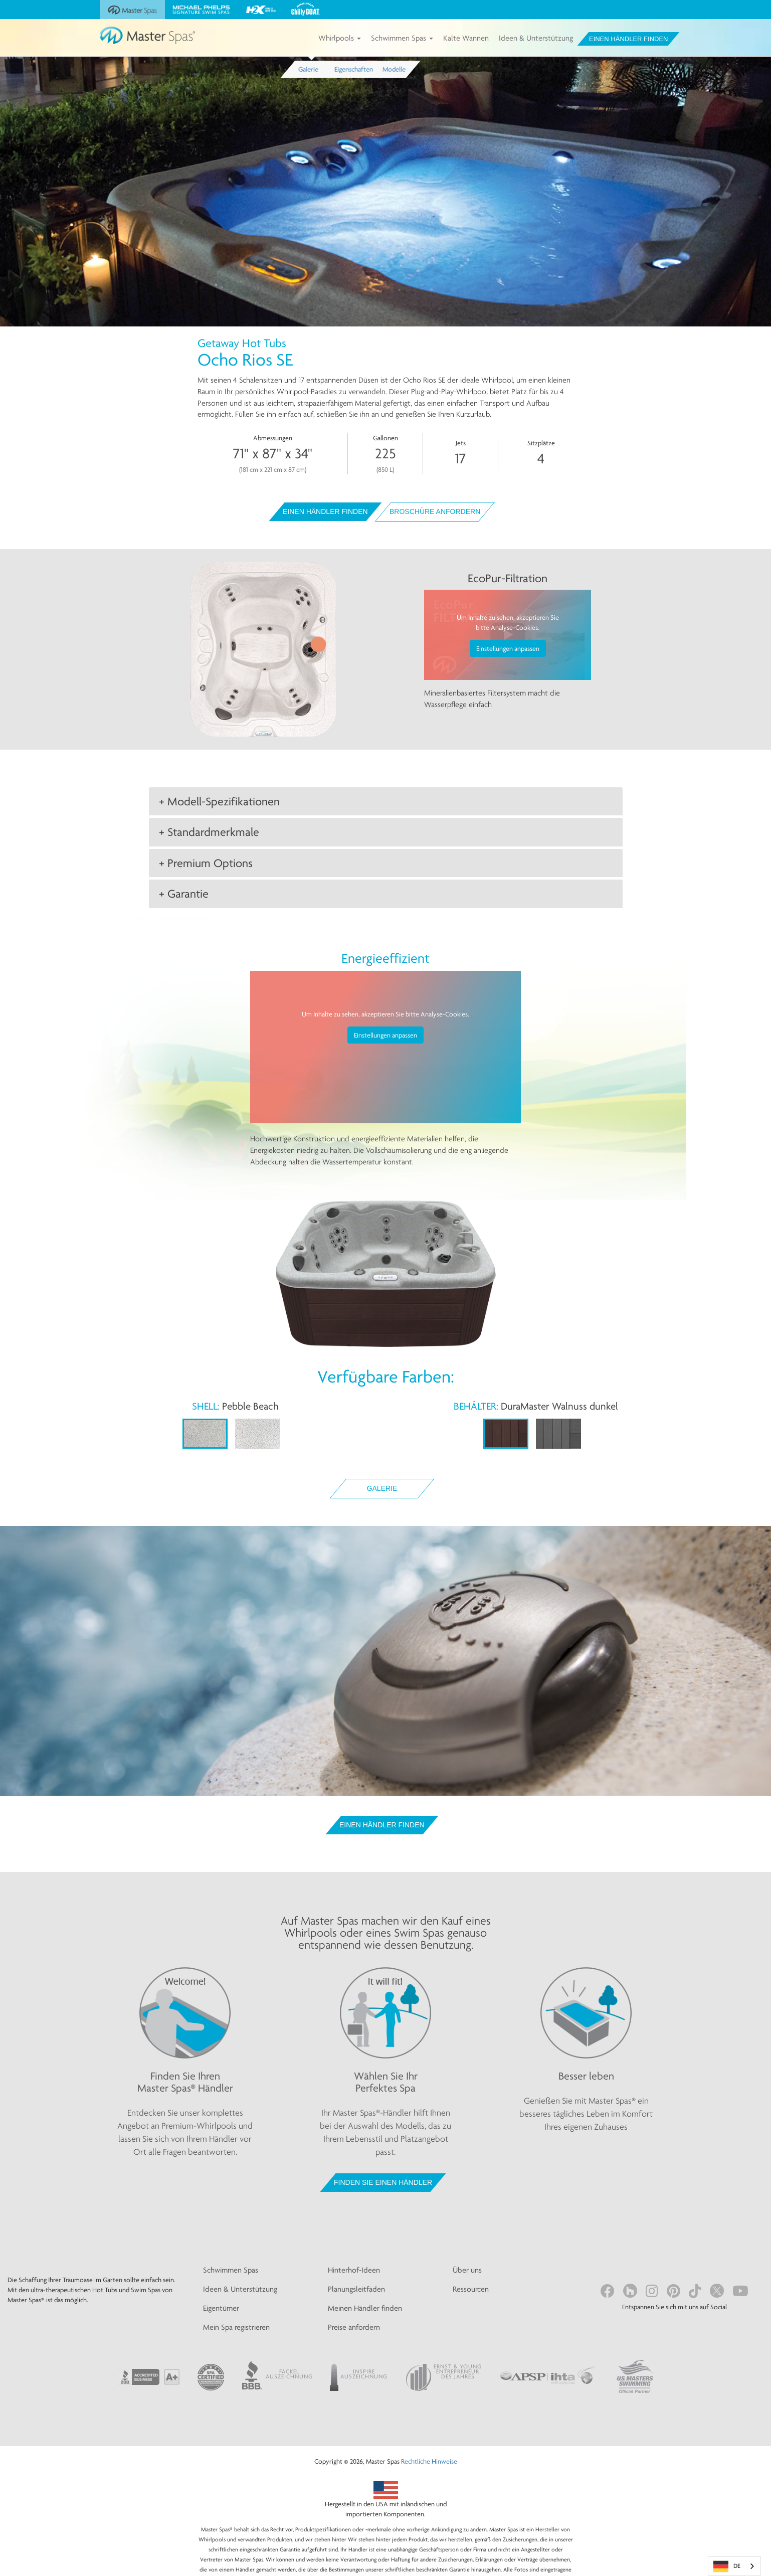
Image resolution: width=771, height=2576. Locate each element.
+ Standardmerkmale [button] (209, 831)
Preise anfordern (354, 2327)
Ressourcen (471, 2289)
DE (726, 2566)
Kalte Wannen (466, 38)
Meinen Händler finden (365, 2308)
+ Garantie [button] (184, 893)
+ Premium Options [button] (206, 863)
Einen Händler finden (628, 39)
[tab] (386, 801)
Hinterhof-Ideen (354, 2270)
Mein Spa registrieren (236, 2327)
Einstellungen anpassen (507, 648)
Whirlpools (339, 38)
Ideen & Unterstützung (536, 38)
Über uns (467, 2270)
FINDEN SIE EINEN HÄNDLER (383, 2182)
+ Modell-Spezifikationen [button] (219, 801)
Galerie (381, 1488)
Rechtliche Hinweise (429, 2461)
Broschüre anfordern (435, 511)
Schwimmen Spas (402, 38)
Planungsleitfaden (356, 2289)
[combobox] (734, 2566)
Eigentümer (221, 2308)
